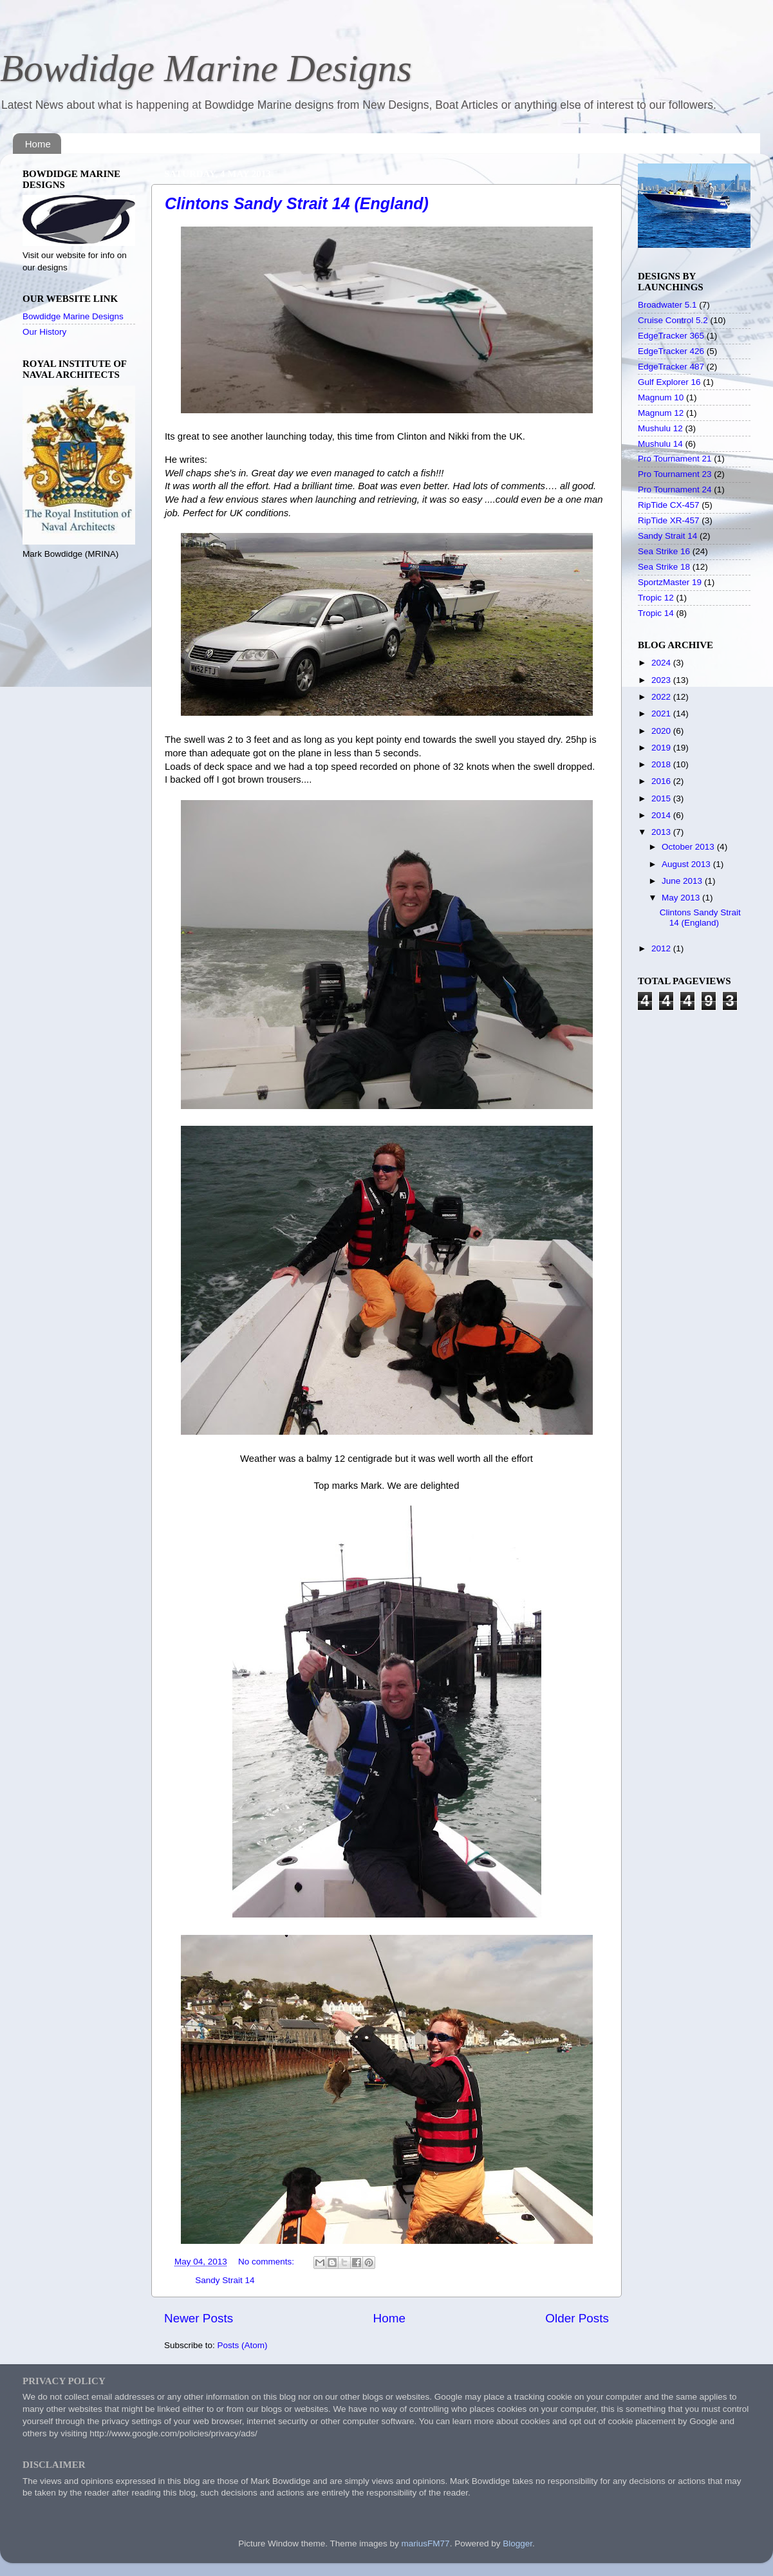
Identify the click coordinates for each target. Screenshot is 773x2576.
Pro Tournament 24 (675, 489)
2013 (662, 832)
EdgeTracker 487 (671, 366)
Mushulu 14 (660, 444)
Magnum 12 (661, 413)
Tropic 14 (656, 613)
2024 (662, 662)
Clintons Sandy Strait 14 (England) (297, 203)
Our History (44, 332)
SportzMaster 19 (670, 582)
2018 (662, 764)
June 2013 (683, 881)
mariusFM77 (426, 2543)
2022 (662, 697)
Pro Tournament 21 (675, 458)
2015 (662, 798)
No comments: (267, 2261)
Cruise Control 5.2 (673, 320)
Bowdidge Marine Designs (206, 68)
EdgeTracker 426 (671, 351)
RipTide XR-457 (669, 520)
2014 (662, 815)
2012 (662, 948)
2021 (662, 713)
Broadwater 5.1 (667, 305)
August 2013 (687, 864)
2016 (662, 781)
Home (38, 143)
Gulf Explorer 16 (669, 382)
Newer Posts (198, 2318)
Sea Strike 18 (664, 567)
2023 (662, 680)
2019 (662, 747)
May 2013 (682, 897)
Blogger (517, 2543)
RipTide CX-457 (669, 505)
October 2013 (689, 847)
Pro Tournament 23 (675, 474)
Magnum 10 (661, 397)
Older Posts (577, 2318)
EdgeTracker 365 (671, 336)
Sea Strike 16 (664, 551)
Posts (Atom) (243, 2345)
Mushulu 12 (660, 428)
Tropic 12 (656, 597)
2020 (662, 731)
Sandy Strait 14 (224, 2280)
